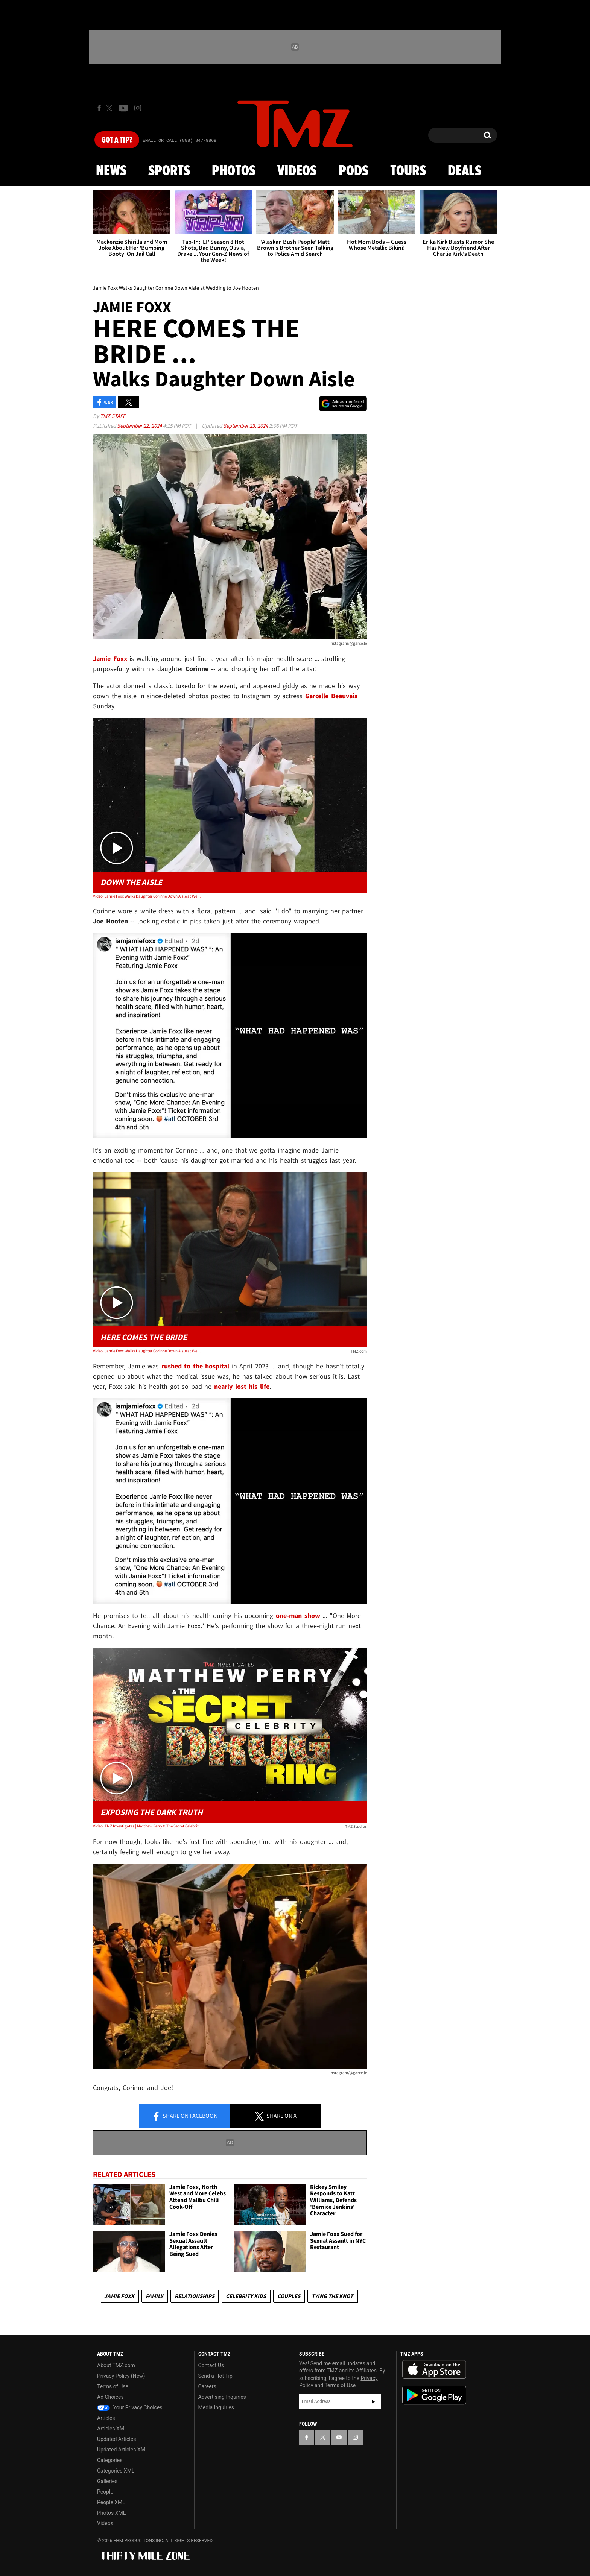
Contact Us (211, 2365)
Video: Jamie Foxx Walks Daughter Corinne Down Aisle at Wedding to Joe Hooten (147, 896)
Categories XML (115, 2471)
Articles (106, 2418)
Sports (169, 171)
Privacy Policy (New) (121, 2376)
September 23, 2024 (246, 425)
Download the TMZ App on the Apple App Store (434, 2369)
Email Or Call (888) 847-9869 (179, 140)
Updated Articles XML (122, 2450)
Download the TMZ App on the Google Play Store (434, 2395)
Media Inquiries (216, 2407)
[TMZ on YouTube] (339, 2437)
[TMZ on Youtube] (123, 108)
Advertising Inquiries (222, 2397)
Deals (464, 171)
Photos (233, 171)
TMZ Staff (112, 415)
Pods (353, 171)
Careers (207, 2386)
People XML (111, 2502)
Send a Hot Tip (215, 2376)
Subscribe (373, 2401)
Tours (408, 171)
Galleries (107, 2481)
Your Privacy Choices (130, 2407)
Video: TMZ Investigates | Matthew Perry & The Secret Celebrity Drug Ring (147, 1826)
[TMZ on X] (110, 108)
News (111, 171)
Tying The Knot (332, 2296)
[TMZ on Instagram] (137, 108)
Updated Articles (116, 2439)
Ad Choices (110, 2397)
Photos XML (111, 2513)
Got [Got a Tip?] (117, 140)
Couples (288, 2296)
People (105, 2492)
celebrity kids (246, 2296)
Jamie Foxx (119, 2296)
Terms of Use (112, 2386)
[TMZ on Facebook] (99, 108)
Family (154, 2296)
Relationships (194, 2296)
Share (184, 2116)
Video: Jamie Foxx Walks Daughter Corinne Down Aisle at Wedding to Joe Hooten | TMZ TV (147, 1350)
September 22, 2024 (140, 425)
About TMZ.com (116, 2365)
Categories (109, 2460)
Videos (296, 171)
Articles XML (112, 2429)
